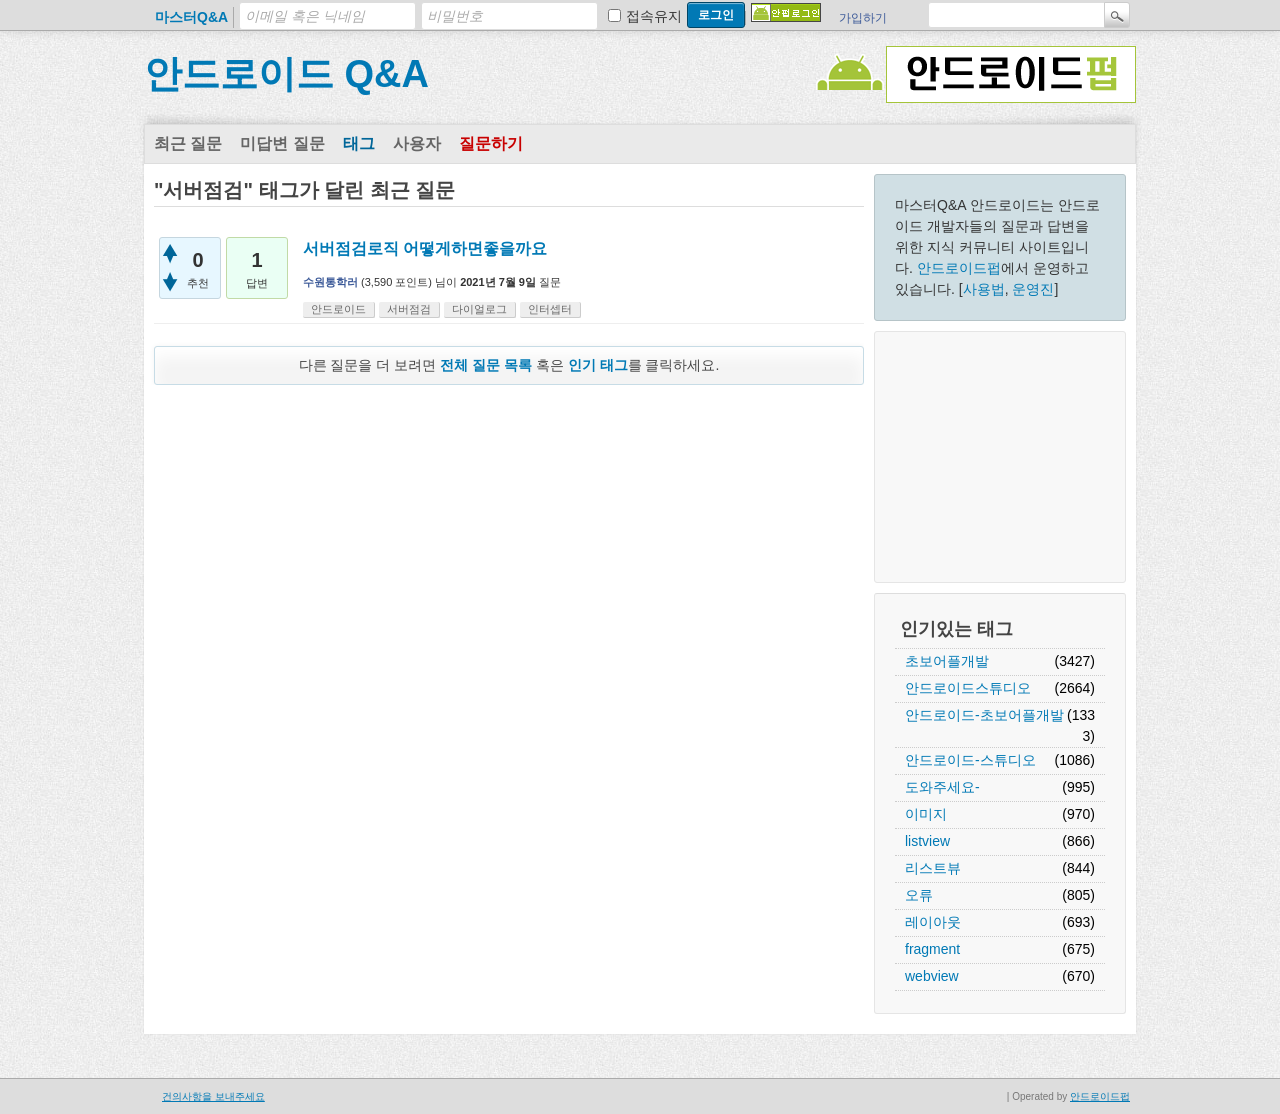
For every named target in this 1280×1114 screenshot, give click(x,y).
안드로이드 (338, 309)
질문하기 (491, 143)
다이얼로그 (479, 309)
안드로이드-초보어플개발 (984, 715)
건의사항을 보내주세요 (213, 1096)
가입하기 (863, 18)
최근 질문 (188, 143)
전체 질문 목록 (486, 365)
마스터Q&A (191, 17)
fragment (932, 949)
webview (932, 976)
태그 (359, 143)
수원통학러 (330, 282)
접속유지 (654, 16)
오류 (919, 895)
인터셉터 (550, 309)
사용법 (984, 289)
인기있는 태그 (956, 629)
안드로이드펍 (959, 268)
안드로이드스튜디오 (968, 688)
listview (927, 841)
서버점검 (409, 309)
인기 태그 (598, 365)
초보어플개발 (947, 661)
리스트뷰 (933, 868)
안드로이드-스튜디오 (970, 760)
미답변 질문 (282, 143)
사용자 (417, 143)
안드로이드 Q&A (286, 74)
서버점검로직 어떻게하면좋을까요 (425, 248)
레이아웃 (933, 922)
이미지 (926, 814)
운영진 (1033, 289)
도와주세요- (942, 787)
